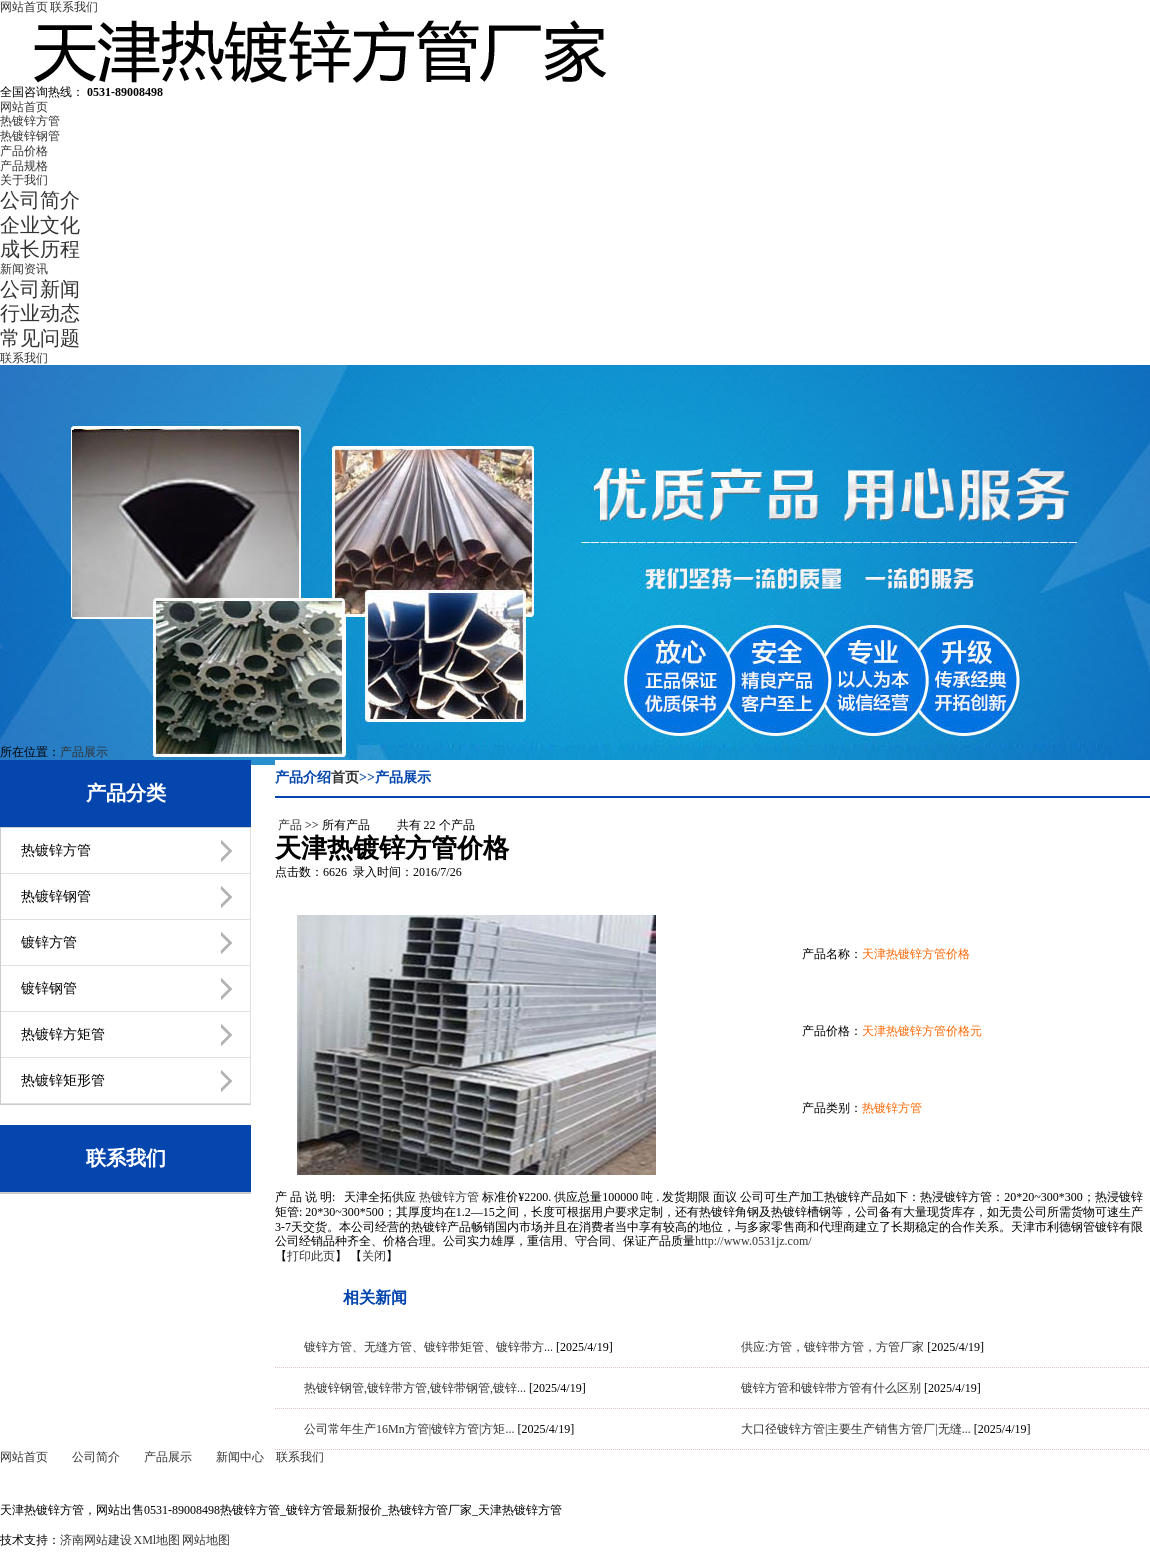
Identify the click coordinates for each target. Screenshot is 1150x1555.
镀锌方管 (49, 942)
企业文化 (40, 225)
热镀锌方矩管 (63, 1034)
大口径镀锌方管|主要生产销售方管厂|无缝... (856, 1429)
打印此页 (311, 1256)
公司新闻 (40, 289)
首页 (345, 777)
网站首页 (24, 7)
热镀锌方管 (30, 121)
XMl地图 (157, 1540)
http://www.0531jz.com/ (753, 1241)
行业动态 (40, 313)
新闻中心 (240, 1457)
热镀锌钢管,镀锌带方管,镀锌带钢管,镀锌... (415, 1388)
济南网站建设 (96, 1540)
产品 (290, 825)
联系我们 (74, 7)
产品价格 (24, 151)
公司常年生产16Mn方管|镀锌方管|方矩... (409, 1429)
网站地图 (206, 1540)
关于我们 (24, 180)
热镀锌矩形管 (63, 1080)
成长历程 (40, 249)
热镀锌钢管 (30, 136)
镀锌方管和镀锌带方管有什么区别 (831, 1388)
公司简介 (40, 200)
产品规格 (24, 166)
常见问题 (40, 338)
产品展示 (84, 752)
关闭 (374, 1256)
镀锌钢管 (49, 988)
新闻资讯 (24, 269)
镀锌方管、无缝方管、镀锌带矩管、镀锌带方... (428, 1347)
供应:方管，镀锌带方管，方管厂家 (832, 1347)
